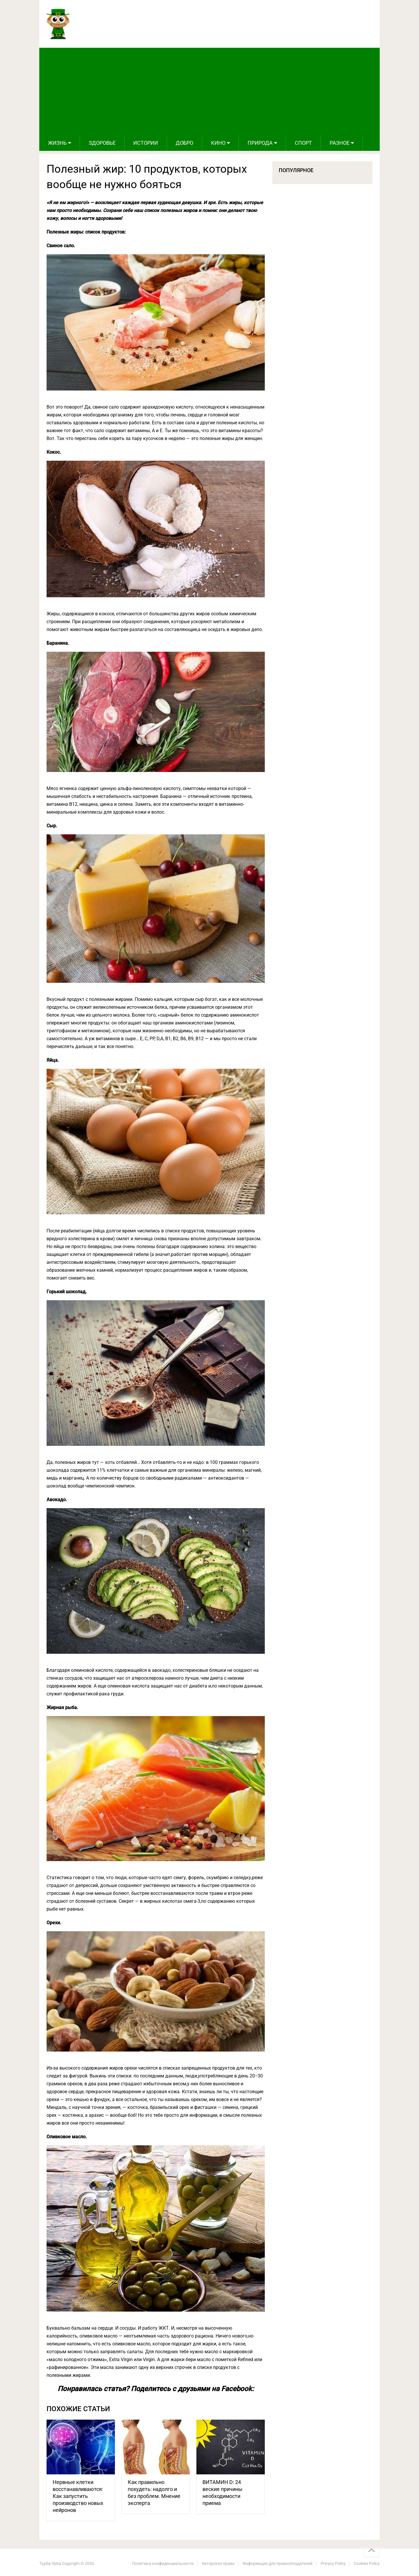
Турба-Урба (50, 2563)
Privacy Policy (333, 2563)
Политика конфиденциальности (162, 2563)
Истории (145, 143)
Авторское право (218, 2563)
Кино (218, 143)
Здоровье (102, 143)
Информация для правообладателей (278, 2563)
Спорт (303, 143)
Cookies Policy (367, 2563)
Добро (184, 143)
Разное (339, 143)
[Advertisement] (209, 91)
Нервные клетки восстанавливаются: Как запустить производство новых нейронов (78, 2496)
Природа (260, 143)
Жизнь (57, 143)
